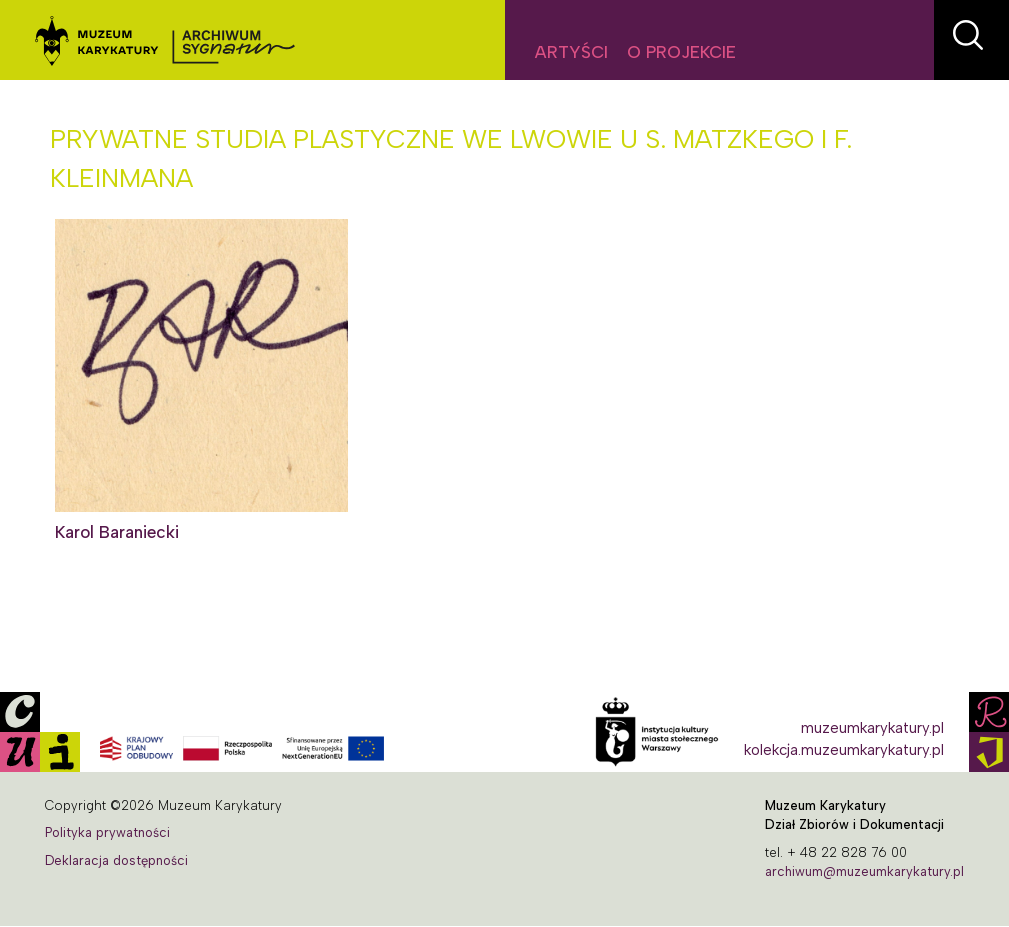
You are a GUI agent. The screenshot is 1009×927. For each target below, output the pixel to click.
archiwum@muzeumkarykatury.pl (864, 871)
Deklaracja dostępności (116, 860)
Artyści (571, 52)
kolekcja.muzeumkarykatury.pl (844, 750)
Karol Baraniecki (117, 532)
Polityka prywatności (107, 832)
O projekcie (681, 52)
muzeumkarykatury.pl (872, 728)
